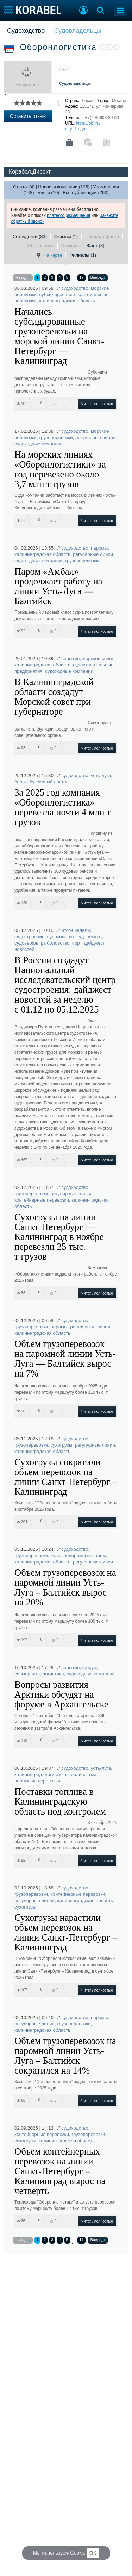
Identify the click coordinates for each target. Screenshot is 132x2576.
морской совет (97, 658)
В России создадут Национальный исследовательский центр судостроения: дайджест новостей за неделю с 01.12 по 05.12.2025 (65, 984)
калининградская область (67, 300)
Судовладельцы (78, 30)
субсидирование (57, 294)
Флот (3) (96, 245)
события (70, 658)
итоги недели (75, 930)
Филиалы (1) (82, 255)
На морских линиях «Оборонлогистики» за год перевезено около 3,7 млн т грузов (60, 469)
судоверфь (26, 943)
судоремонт (89, 936)
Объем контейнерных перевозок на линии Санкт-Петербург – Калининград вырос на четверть (60, 2171)
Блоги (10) (48, 192)
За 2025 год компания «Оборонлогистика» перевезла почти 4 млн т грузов (62, 807)
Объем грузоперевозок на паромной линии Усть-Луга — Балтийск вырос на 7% (65, 1358)
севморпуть (27, 1673)
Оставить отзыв (28, 116)
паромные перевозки (37, 1781)
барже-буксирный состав (41, 781)
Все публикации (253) (86, 192)
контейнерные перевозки (41, 1200)
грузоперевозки (56, 437)
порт (76, 943)
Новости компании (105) (63, 186)
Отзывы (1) (66, 236)
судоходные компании (38, 443)
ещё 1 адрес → (80, 128)
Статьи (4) (24, 186)
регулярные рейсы (71, 1193)
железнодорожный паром (78, 1555)
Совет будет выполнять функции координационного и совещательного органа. (63, 729)
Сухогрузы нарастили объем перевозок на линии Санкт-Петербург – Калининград (65, 1932)
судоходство (74, 288)
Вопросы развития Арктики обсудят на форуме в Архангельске (61, 1694)
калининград (28, 1774)
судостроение (29, 936)
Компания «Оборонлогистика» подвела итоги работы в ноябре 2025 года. (65, 1274)
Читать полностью (97, 404)
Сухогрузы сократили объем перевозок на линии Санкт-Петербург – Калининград (65, 1477)
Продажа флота (102, 236)
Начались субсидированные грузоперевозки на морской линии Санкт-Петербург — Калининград (59, 336)
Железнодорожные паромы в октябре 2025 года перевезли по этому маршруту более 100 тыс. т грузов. (61, 1621)
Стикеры (70, 245)
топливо (78, 1774)
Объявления (40, 245)
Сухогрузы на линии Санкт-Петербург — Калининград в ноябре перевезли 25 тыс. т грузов (59, 1236)
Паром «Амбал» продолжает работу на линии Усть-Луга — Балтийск (58, 586)
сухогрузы (62, 1445)
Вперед (97, 278)
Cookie (78, 2553)
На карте (49, 255)
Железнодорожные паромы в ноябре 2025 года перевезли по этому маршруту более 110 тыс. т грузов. (61, 1392)
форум (89, 1667)
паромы (99, 548)
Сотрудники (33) (30, 236)
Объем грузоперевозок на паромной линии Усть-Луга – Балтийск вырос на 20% (65, 1587)
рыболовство (55, 943)
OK (92, 2553)
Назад (22, 278)
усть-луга (101, 775)
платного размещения (68, 215)
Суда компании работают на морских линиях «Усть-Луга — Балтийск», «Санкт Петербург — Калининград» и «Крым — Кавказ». (65, 501)
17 (81, 277)
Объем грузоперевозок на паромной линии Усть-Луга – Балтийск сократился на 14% (65, 2055)
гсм (92, 1774)
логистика (53, 1673)
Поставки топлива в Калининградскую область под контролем (60, 1801)
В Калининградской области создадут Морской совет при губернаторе (54, 696)
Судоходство (26, 30)
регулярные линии (95, 437)
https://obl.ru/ (88, 123)
